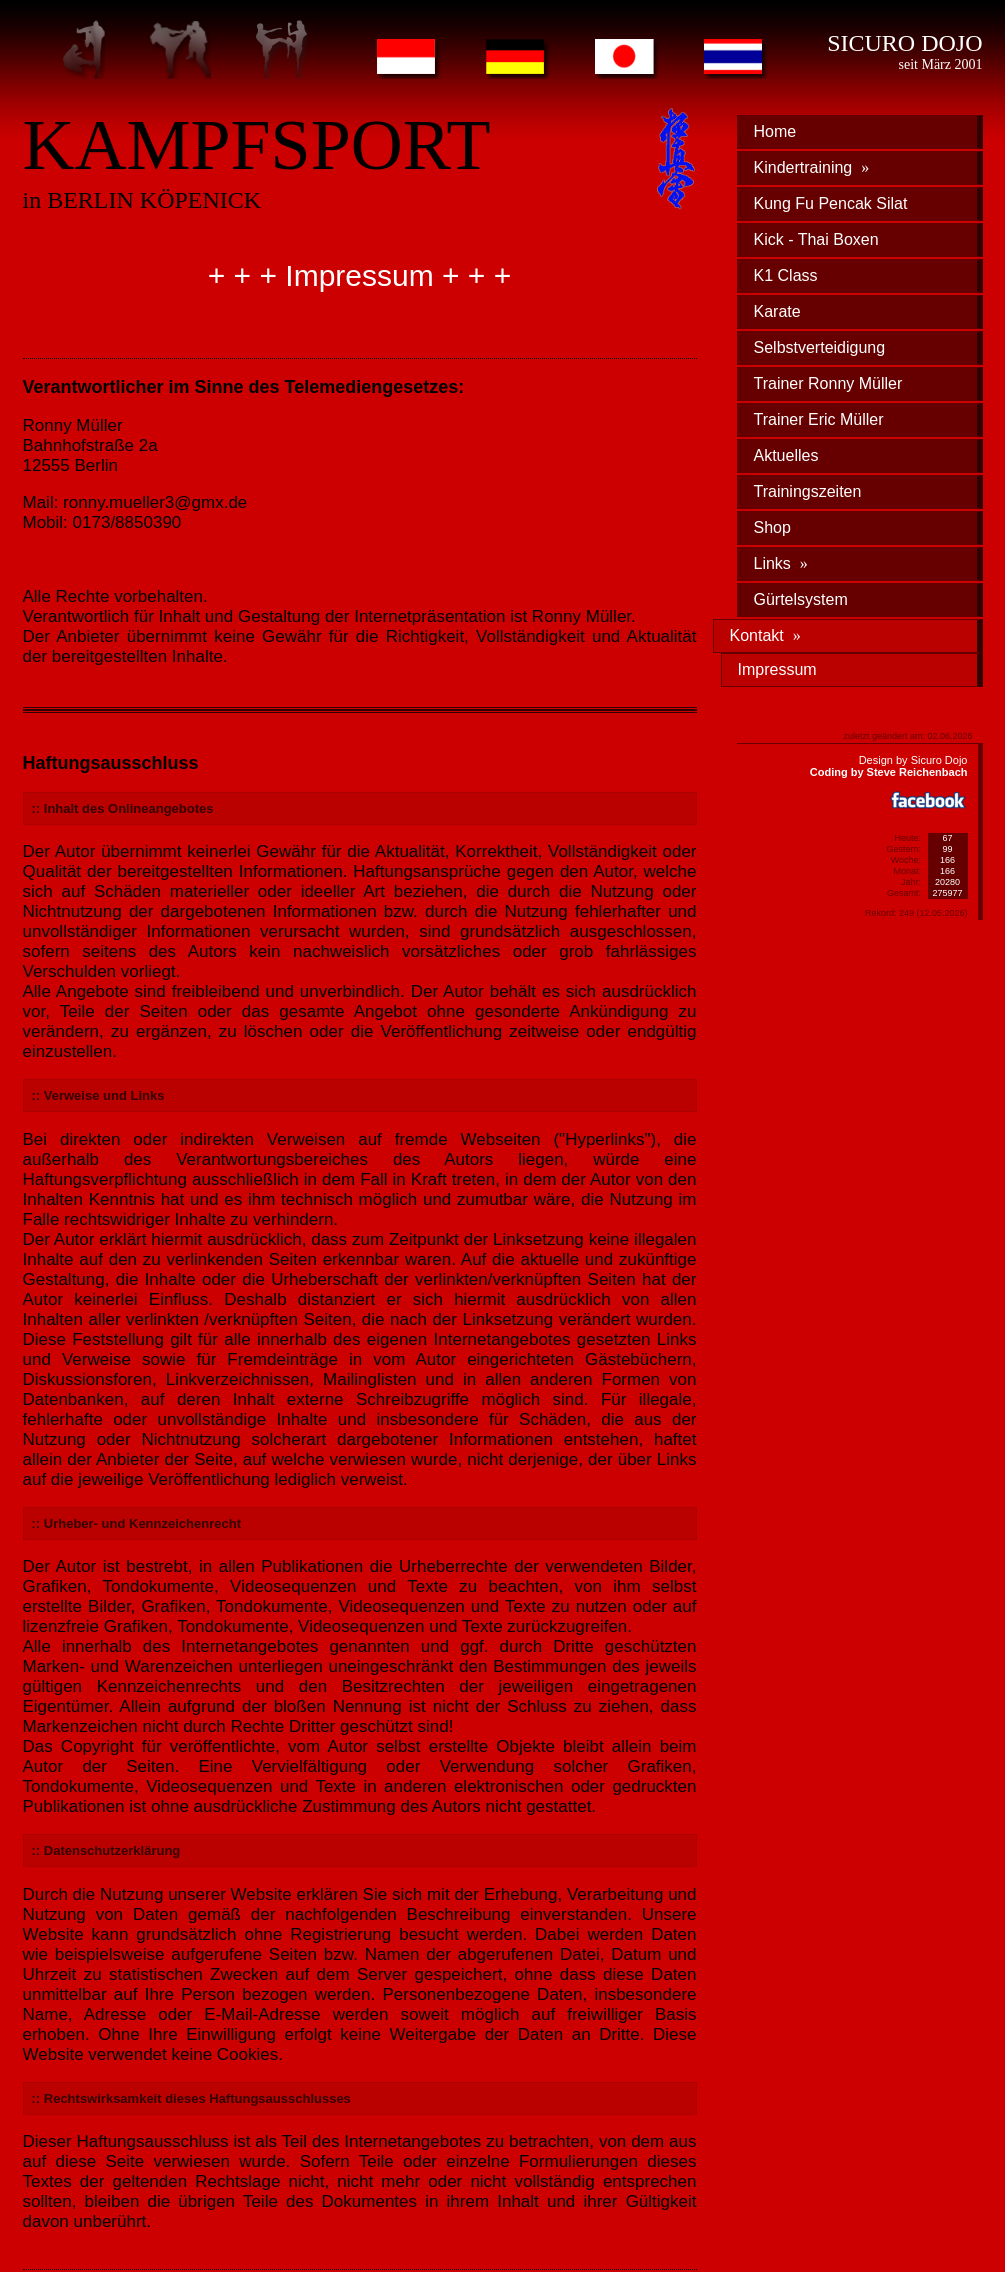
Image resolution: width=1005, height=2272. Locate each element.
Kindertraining (812, 167)
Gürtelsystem (801, 599)
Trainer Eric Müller (819, 419)
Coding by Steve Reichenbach (889, 772)
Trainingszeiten (808, 491)
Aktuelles (786, 455)
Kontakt (765, 635)
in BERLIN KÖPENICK (142, 200)
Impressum (777, 669)
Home (775, 131)
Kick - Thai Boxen (816, 239)
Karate (777, 311)
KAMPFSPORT (257, 145)
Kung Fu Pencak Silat (831, 203)
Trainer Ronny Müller (828, 383)
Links (781, 563)
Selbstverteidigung (820, 347)
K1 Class (786, 275)
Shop (772, 527)
